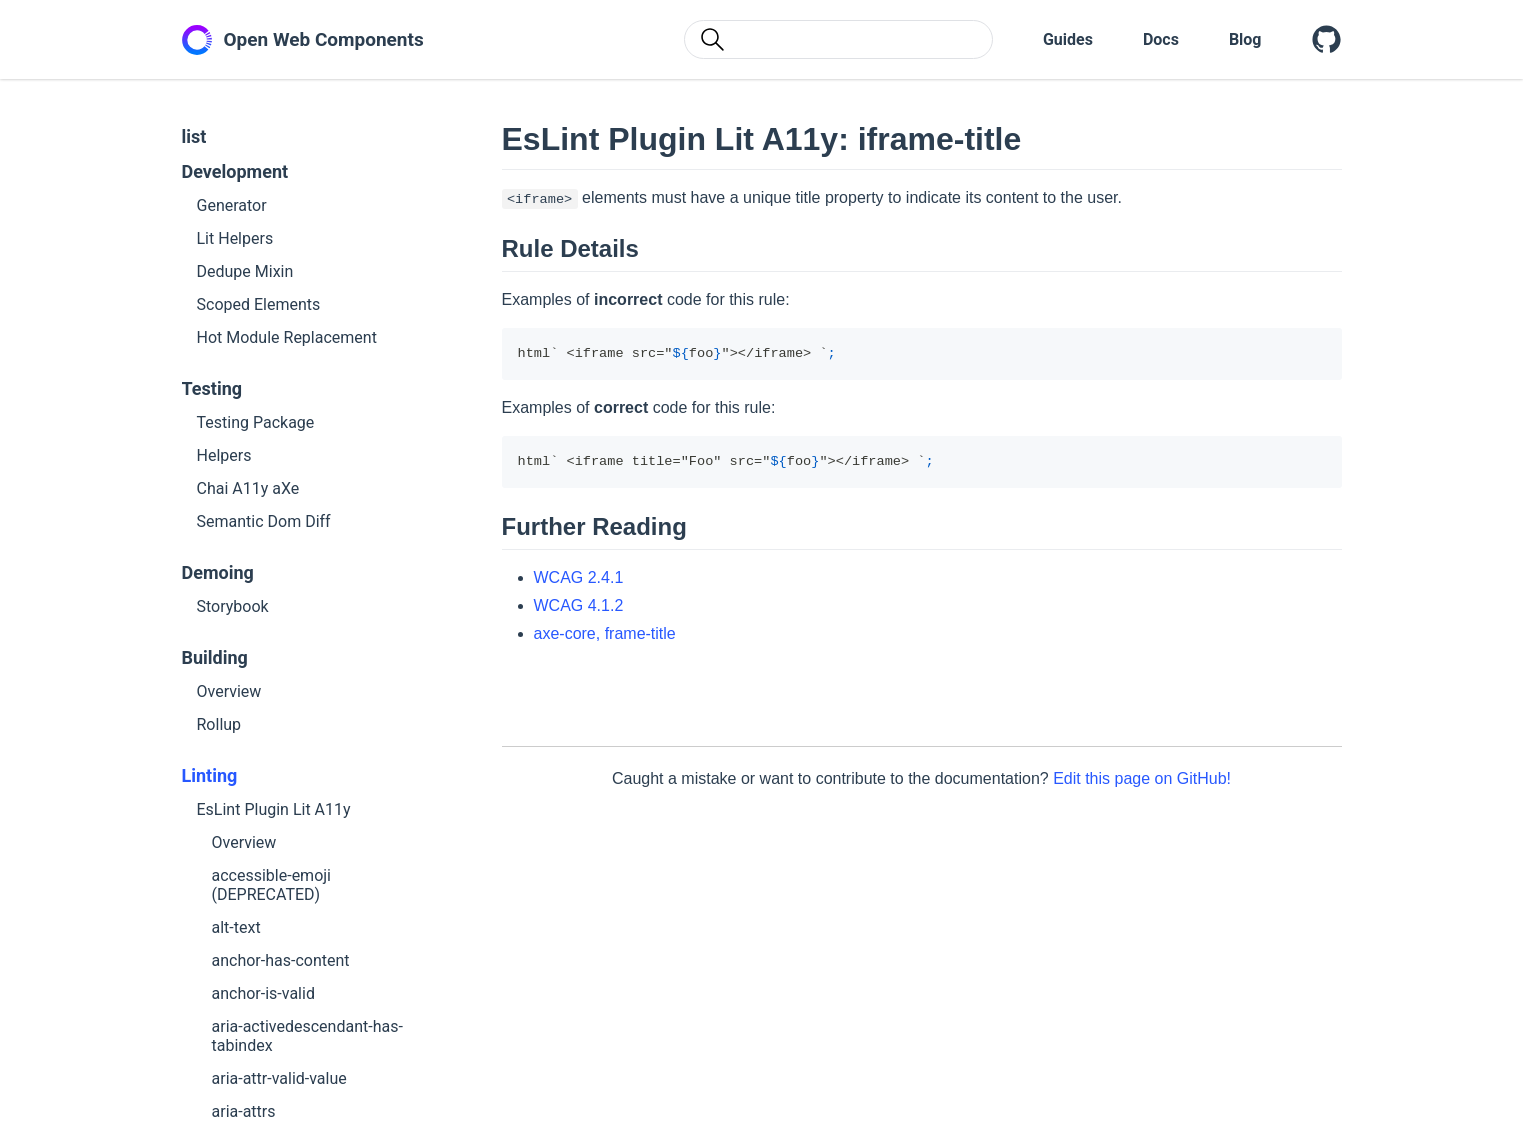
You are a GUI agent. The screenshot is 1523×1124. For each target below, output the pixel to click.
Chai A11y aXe (248, 488)
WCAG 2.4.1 (579, 577)
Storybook (233, 606)
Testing (212, 388)
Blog (1245, 39)
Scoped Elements (259, 304)
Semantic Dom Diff (264, 521)
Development (235, 171)
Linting (210, 775)
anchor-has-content (281, 960)
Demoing (218, 572)
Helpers (224, 455)
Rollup (219, 724)
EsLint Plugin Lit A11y (274, 809)
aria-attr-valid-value (279, 1078)
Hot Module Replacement (287, 337)
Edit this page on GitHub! (1142, 778)
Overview (229, 691)
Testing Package (256, 422)
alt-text (236, 927)
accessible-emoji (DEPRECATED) (271, 885)
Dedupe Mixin (245, 271)
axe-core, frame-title (605, 633)
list (194, 136)
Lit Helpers (235, 238)
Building (215, 657)
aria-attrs (244, 1111)
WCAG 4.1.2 (579, 605)
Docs (1161, 39)
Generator (232, 205)
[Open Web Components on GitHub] (1327, 40)
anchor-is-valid (263, 993)
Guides (1068, 39)
